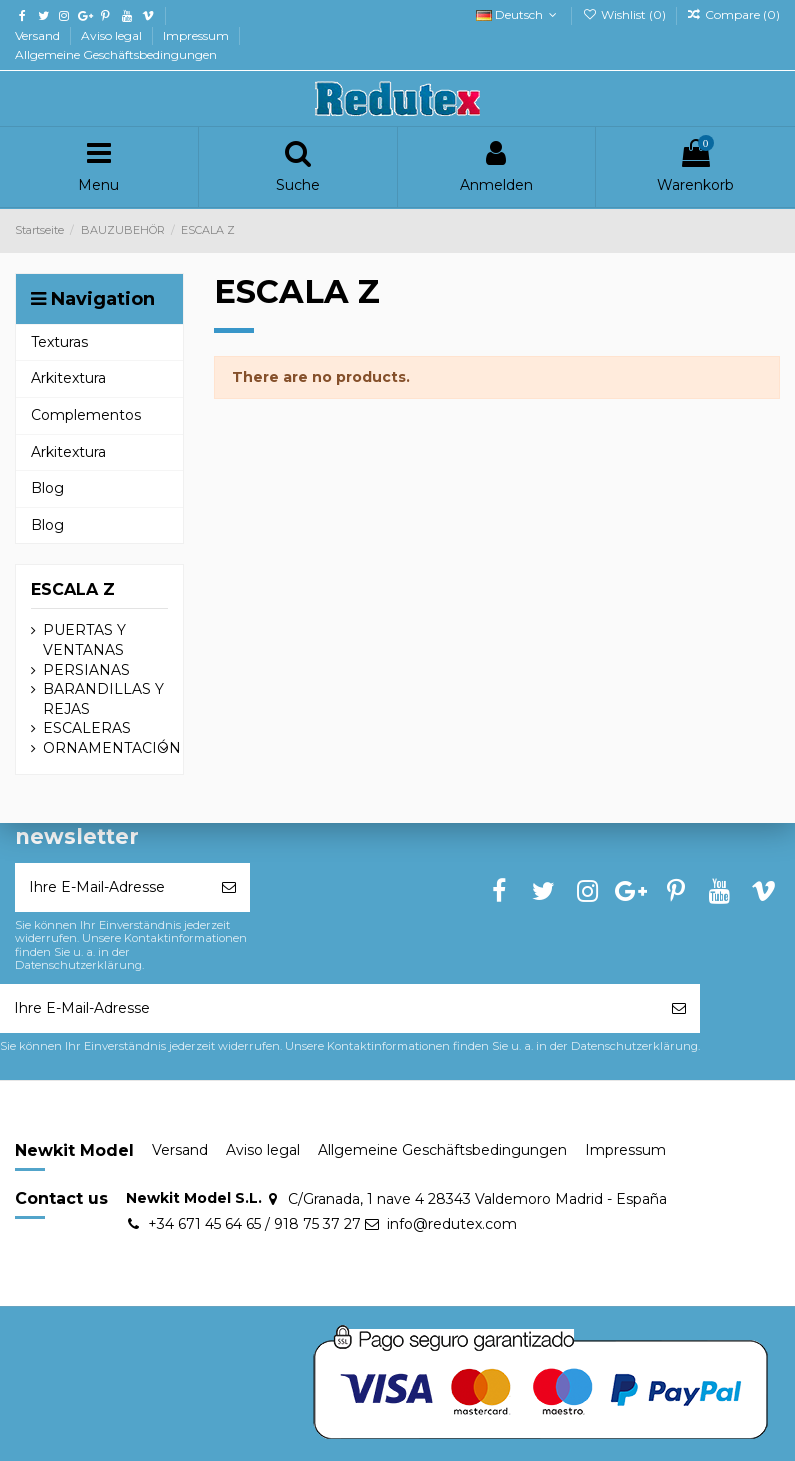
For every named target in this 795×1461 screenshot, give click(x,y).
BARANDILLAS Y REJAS (103, 699)
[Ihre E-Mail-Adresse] (111, 887)
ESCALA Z (73, 589)
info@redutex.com (452, 1224)
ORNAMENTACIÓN (112, 748)
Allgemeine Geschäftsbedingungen (116, 54)
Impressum (197, 35)
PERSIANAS (86, 670)
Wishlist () (625, 14)
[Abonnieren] (229, 887)
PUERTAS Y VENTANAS (84, 640)
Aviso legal (113, 35)
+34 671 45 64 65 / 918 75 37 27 (254, 1224)
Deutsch (518, 14)
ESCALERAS (87, 728)
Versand (39, 35)
